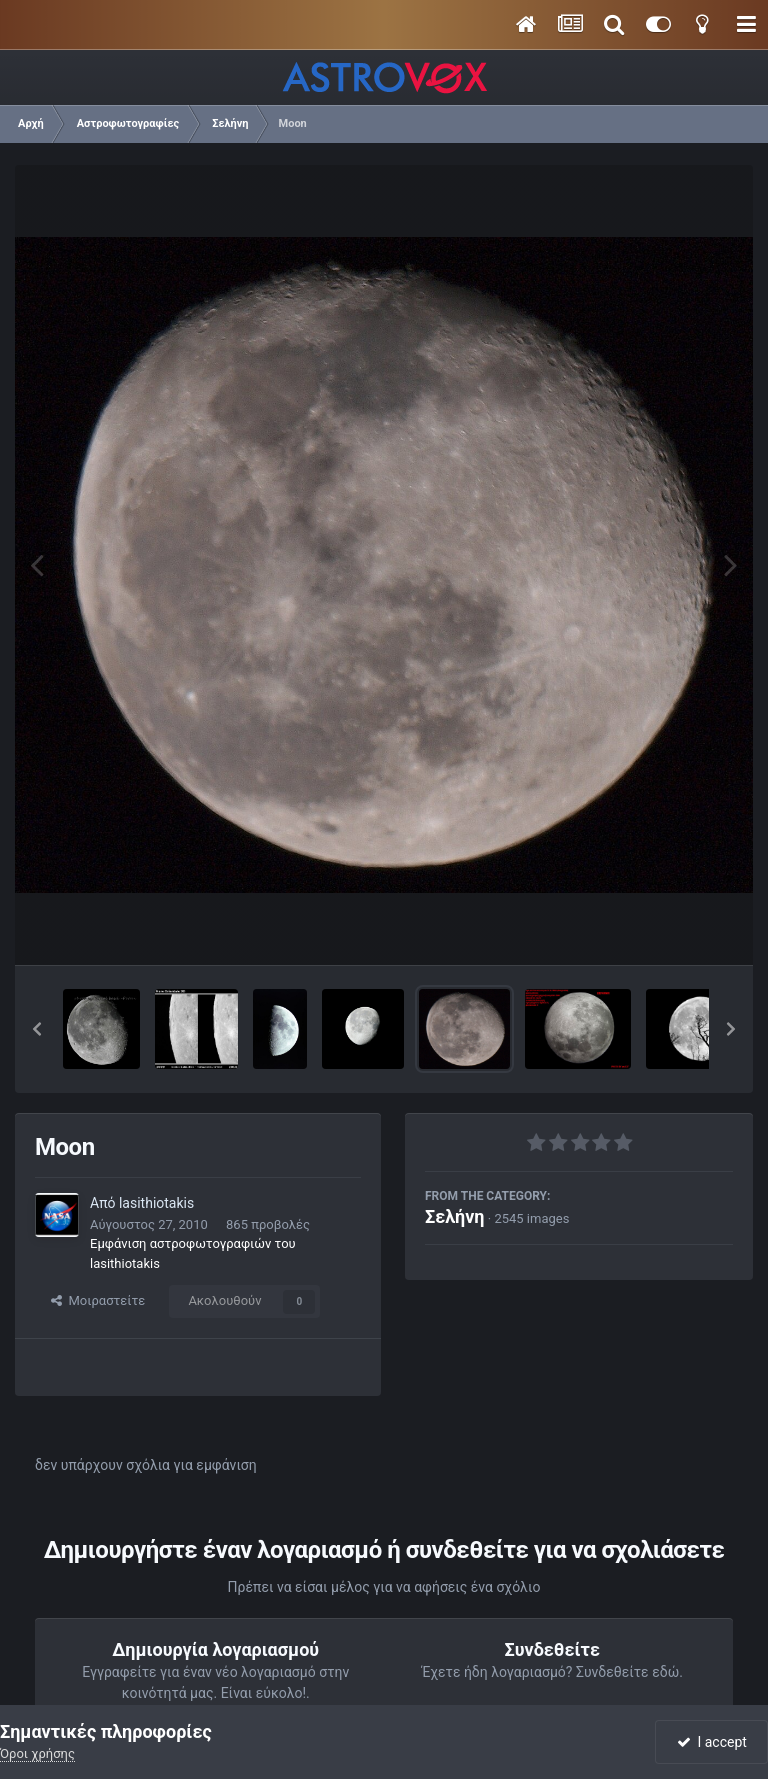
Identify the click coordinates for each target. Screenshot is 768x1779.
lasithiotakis (156, 1203)
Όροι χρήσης (37, 1753)
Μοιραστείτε (98, 1300)
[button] (37, 1029)
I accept (712, 1742)
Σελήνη (455, 1216)
